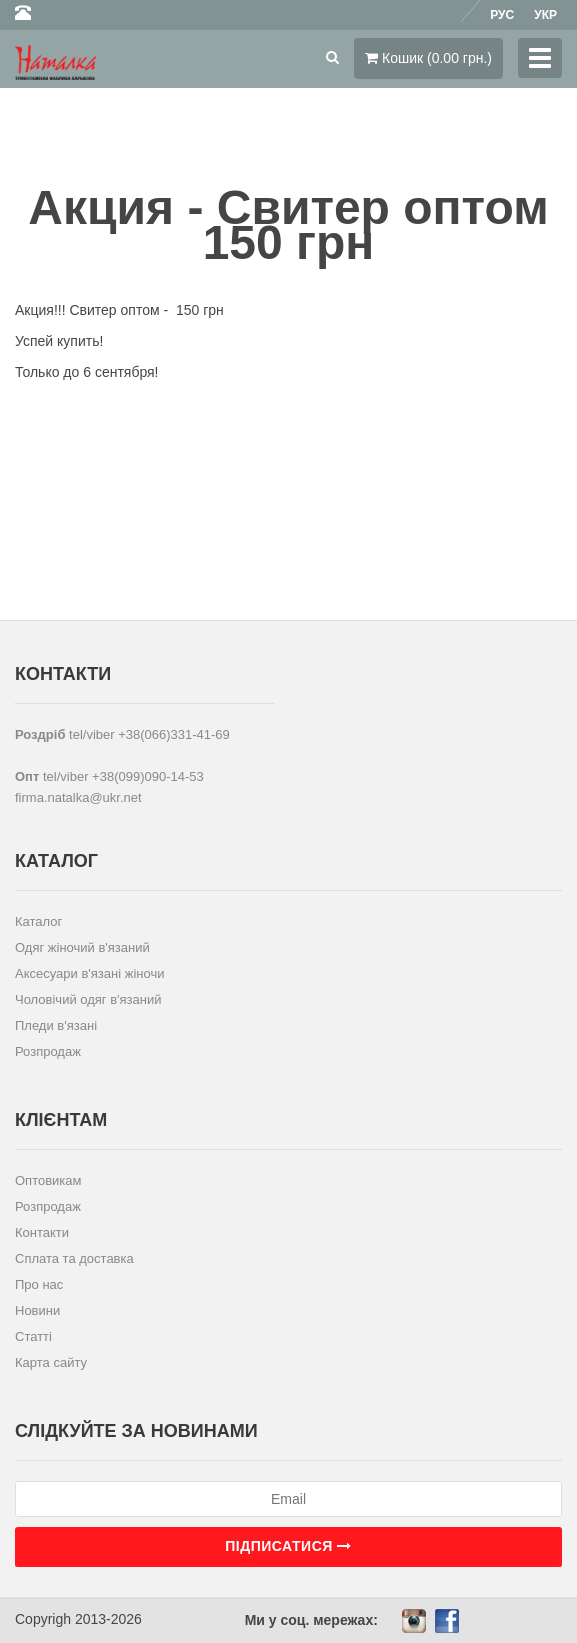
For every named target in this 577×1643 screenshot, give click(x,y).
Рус (502, 15)
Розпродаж (48, 1051)
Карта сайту (51, 1362)
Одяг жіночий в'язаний (82, 947)
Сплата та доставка (74, 1258)
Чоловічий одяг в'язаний (88, 999)
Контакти (42, 1232)
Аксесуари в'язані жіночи (89, 973)
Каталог (38, 921)
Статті (33, 1336)
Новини (37, 1310)
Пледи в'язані (56, 1025)
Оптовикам (48, 1180)
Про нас (39, 1284)
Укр (545, 15)
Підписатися (288, 1546)
